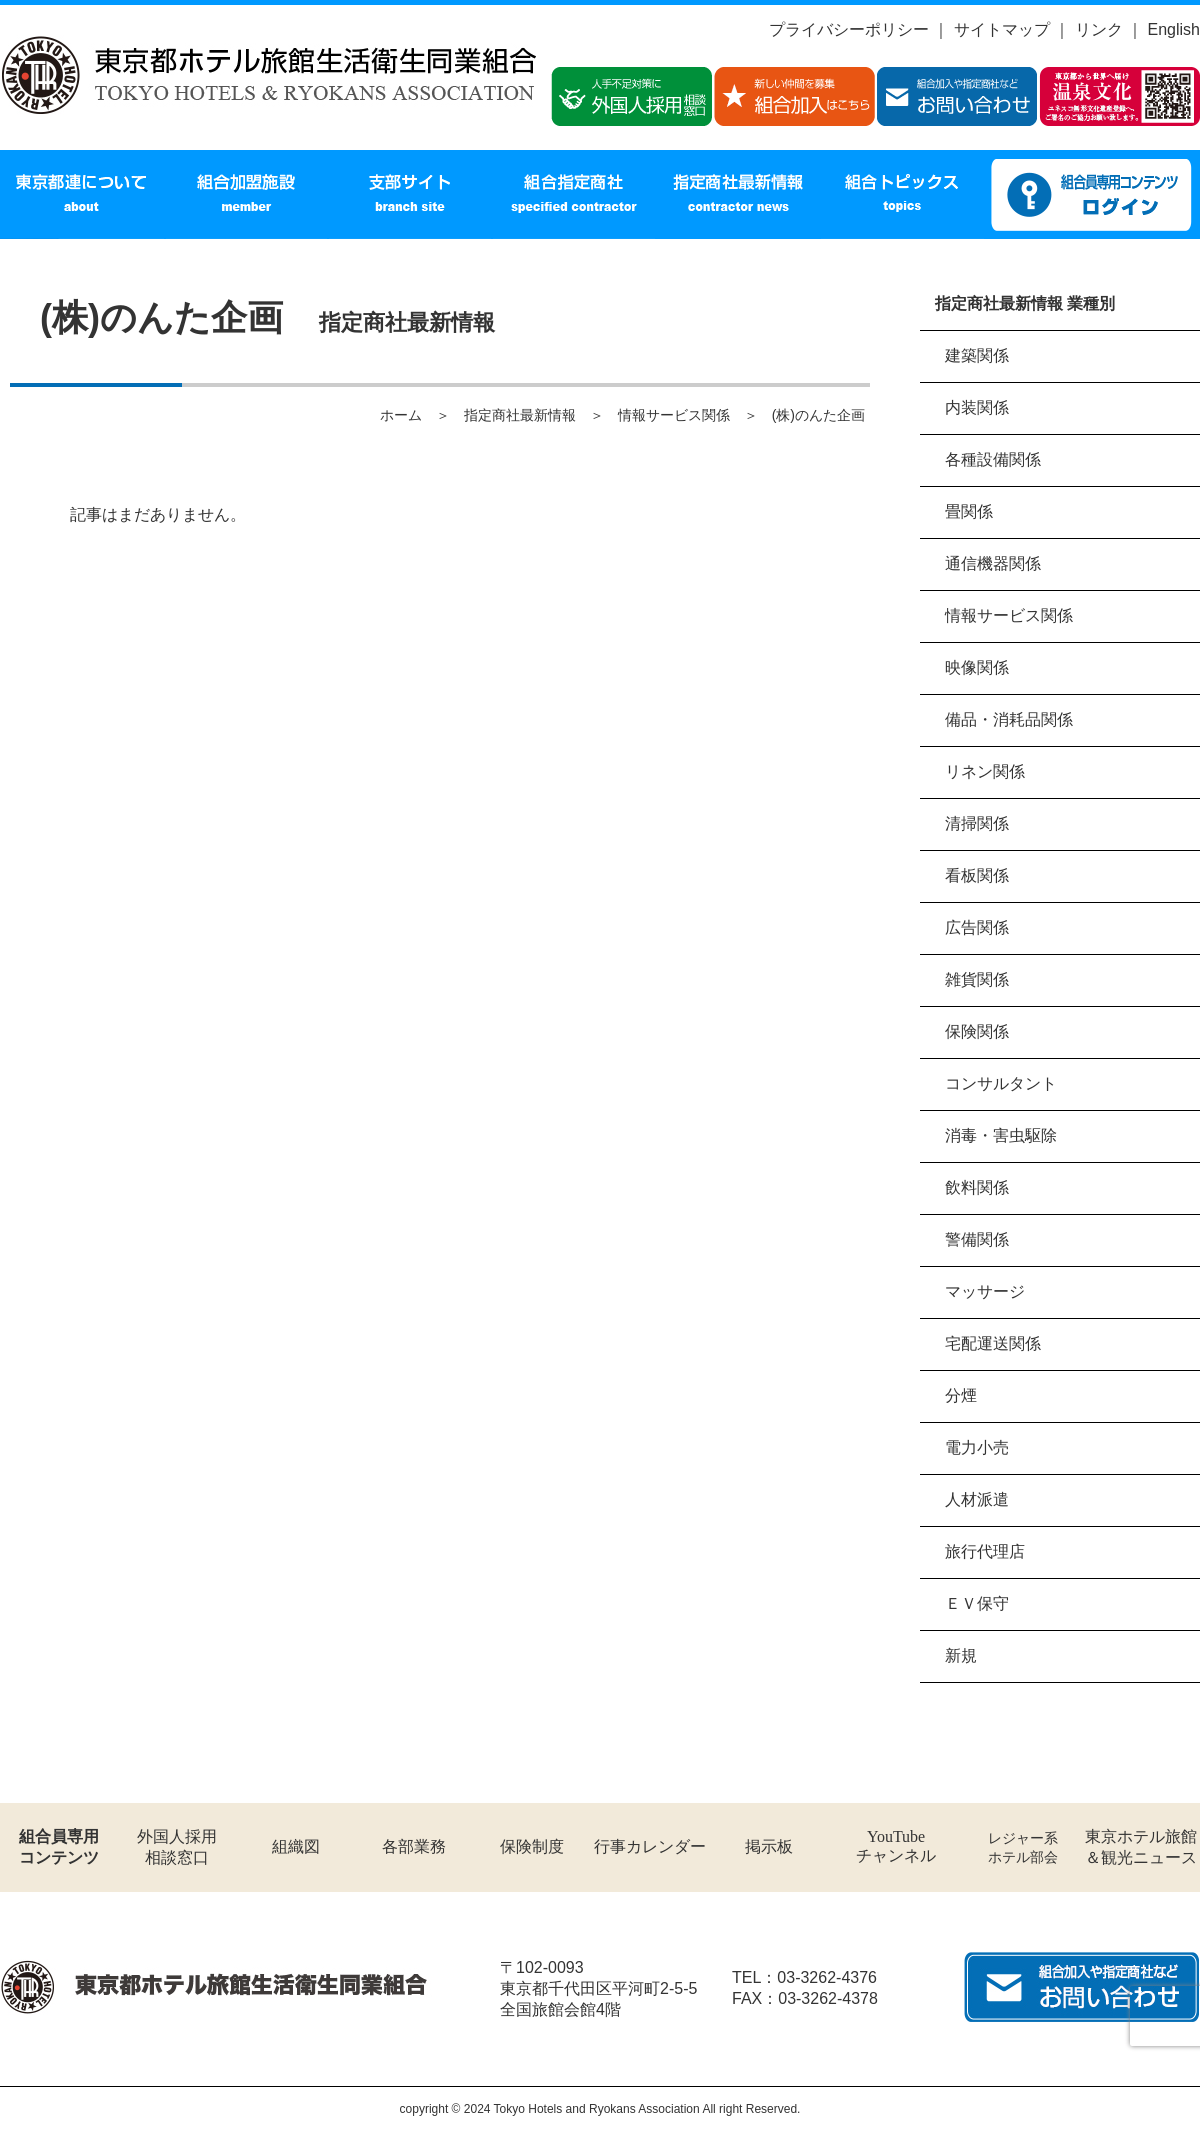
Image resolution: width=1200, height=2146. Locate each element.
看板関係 (977, 875)
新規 (961, 1655)
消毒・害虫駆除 (1001, 1135)
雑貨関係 (977, 979)
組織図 (296, 1846)
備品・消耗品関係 (1009, 719)
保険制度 (532, 1846)
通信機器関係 (993, 563)
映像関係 (977, 667)
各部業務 (414, 1846)
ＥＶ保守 (977, 1603)
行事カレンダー (650, 1846)
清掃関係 (977, 823)
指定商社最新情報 (520, 415)
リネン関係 (985, 771)
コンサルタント (1001, 1083)
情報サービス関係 (1009, 615)
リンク (1099, 29)
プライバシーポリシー (849, 29)
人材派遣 (977, 1499)
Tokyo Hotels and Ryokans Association (597, 2109)
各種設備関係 (993, 459)
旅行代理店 (985, 1551)
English (1174, 29)
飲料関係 (977, 1187)
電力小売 (977, 1447)
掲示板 (769, 1846)
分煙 (961, 1395)
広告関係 (977, 927)
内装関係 (977, 407)
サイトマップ (1002, 29)
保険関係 (977, 1031)
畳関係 (969, 511)
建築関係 (977, 355)
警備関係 (977, 1239)
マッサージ (985, 1291)
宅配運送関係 (993, 1343)
